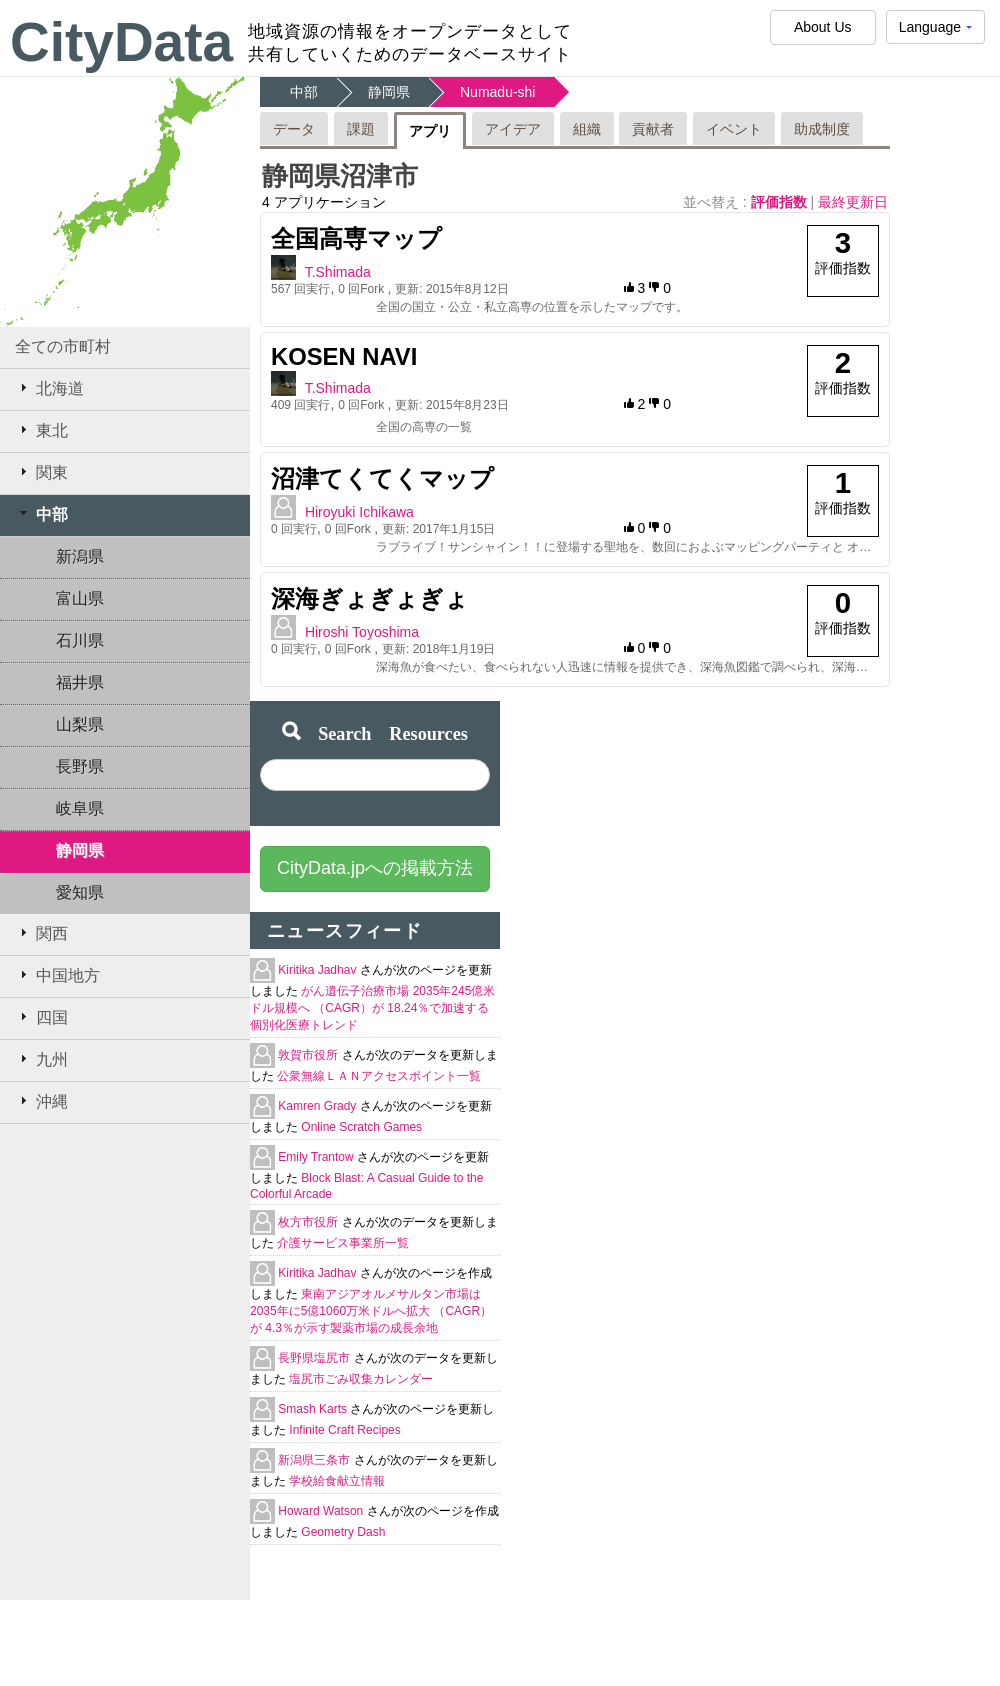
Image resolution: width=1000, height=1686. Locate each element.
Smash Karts (314, 1409)
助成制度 (822, 129)
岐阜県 (80, 808)
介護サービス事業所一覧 (343, 1243)
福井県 (80, 682)
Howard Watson (322, 1511)
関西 (41, 933)
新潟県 (80, 556)
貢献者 (653, 129)
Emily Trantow (317, 1157)
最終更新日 (853, 202)
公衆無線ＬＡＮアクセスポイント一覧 (379, 1076)
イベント (734, 129)
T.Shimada (338, 272)
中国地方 (57, 975)
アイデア (513, 129)
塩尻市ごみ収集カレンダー (361, 1379)
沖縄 (41, 1101)
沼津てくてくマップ (382, 478)
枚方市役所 (309, 1222)
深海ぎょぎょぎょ (370, 598)
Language (935, 31)
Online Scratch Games (361, 1127)
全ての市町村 (63, 346)
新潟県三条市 (315, 1460)
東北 (41, 430)
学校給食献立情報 (337, 1481)
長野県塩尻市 (315, 1358)
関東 (41, 472)
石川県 (80, 640)
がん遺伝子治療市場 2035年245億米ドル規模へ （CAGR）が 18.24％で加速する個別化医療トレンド (372, 1008)
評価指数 (781, 202)
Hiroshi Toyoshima (362, 632)
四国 (41, 1017)
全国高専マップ (356, 238)
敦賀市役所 (309, 1055)
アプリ (430, 131)
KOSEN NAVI (344, 356)
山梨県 (80, 724)
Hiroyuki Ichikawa (359, 512)
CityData (121, 42)
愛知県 (80, 892)
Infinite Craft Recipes (344, 1430)
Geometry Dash (343, 1532)
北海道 (49, 388)
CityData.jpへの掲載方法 (375, 868)
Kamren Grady (318, 1106)
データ (294, 129)
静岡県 (80, 850)
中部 (41, 514)
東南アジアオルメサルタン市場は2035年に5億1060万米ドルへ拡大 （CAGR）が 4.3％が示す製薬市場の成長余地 (371, 1311)
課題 (361, 129)
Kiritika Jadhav (318, 970)
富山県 (80, 598)
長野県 (80, 766)
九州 (41, 1059)
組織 (587, 129)
